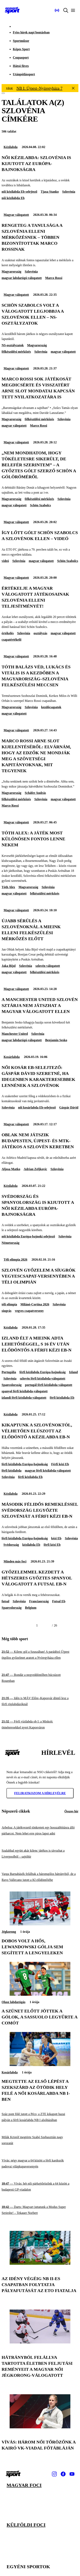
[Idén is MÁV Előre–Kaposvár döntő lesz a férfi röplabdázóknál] (40, 1701)
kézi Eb (56, 1538)
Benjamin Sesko (56, 1040)
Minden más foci (15, 1561)
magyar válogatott (63, 351)
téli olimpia (9, 1304)
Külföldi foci (26, 2524)
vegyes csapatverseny (29, 1310)
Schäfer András (35, 793)
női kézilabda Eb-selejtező (19, 191)
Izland (73, 1372)
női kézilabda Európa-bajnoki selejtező (28, 1236)
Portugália (9, 1372)
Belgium (30, 1607)
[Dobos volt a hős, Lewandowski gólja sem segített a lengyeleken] (40, 1924)
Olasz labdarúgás (13, 2002)
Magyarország (11, 271)
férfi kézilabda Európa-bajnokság (42, 1372)
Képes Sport (21, 49)
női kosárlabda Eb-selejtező (37, 1107)
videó (5, 561)
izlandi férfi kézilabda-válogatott (24, 1397)
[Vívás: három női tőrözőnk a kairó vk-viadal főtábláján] (40, 2427)
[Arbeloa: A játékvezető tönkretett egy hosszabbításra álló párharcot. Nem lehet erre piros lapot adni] (40, 1830)
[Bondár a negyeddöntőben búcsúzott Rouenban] (40, 1678)
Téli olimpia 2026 (15, 1259)
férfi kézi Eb (52, 1544)
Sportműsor (21, 40)
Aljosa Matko (11, 1169)
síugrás (6, 1310)
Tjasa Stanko (50, 191)
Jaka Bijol (9, 965)
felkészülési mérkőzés (44, 893)
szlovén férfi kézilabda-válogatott (42, 1378)
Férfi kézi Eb (60, 1464)
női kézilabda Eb (13, 198)
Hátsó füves (21, 66)
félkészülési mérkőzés (16, 351)
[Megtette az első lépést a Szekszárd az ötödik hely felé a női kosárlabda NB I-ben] (40, 2065)
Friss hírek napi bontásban (31, 32)
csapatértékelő (11, 639)
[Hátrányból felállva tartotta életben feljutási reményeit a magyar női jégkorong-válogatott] (40, 2342)
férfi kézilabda (11, 1470)
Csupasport (21, 57)
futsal (5, 1601)
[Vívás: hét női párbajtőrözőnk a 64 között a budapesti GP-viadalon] (40, 2186)
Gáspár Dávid (68, 1107)
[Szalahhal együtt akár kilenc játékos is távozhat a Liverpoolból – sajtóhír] (40, 1853)
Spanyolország (12, 1385)
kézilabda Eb (31, 1544)
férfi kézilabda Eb (62, 1397)
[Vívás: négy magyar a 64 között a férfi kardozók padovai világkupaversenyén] (40, 2163)
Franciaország (39, 1601)
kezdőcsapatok (51, 707)
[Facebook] (63, 2474)
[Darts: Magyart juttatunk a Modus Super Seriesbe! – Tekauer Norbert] (40, 2210)
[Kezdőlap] (12, 10)
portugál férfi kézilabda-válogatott (48, 1385)
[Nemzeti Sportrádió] (57, 10)
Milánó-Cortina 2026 (34, 1304)
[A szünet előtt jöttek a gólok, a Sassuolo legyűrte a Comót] (40, 1994)
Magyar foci (24, 2485)
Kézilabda (10, 147)
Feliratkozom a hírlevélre (40, 1793)
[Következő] (47, 1625)
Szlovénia (68, 191)
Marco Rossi (53, 278)
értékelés (8, 633)
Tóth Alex (8, 887)
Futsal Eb (58, 1601)
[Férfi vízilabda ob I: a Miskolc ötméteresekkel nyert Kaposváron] (40, 1724)
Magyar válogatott (16, 214)
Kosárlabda (12, 1057)
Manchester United (15, 1033)
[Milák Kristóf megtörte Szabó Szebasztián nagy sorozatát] (40, 2140)
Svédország (11, 1544)
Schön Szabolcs (40, 505)
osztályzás (40, 633)
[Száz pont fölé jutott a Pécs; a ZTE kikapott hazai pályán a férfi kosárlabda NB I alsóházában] (40, 2117)
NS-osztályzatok (13, 345)
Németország (10, 1242)
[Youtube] (72, 2474)
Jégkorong (9, 1931)
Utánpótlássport (24, 74)
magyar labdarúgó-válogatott (22, 278)
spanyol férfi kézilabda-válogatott (25, 1391)
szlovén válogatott (47, 965)
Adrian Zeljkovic (35, 1169)
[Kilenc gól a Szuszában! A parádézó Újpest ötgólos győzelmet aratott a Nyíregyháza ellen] (40, 1655)
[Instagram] (54, 2474)
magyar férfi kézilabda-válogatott (48, 1470)
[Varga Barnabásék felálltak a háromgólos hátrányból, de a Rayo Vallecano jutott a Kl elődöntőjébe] (40, 1877)
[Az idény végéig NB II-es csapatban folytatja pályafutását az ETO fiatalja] (40, 2263)
